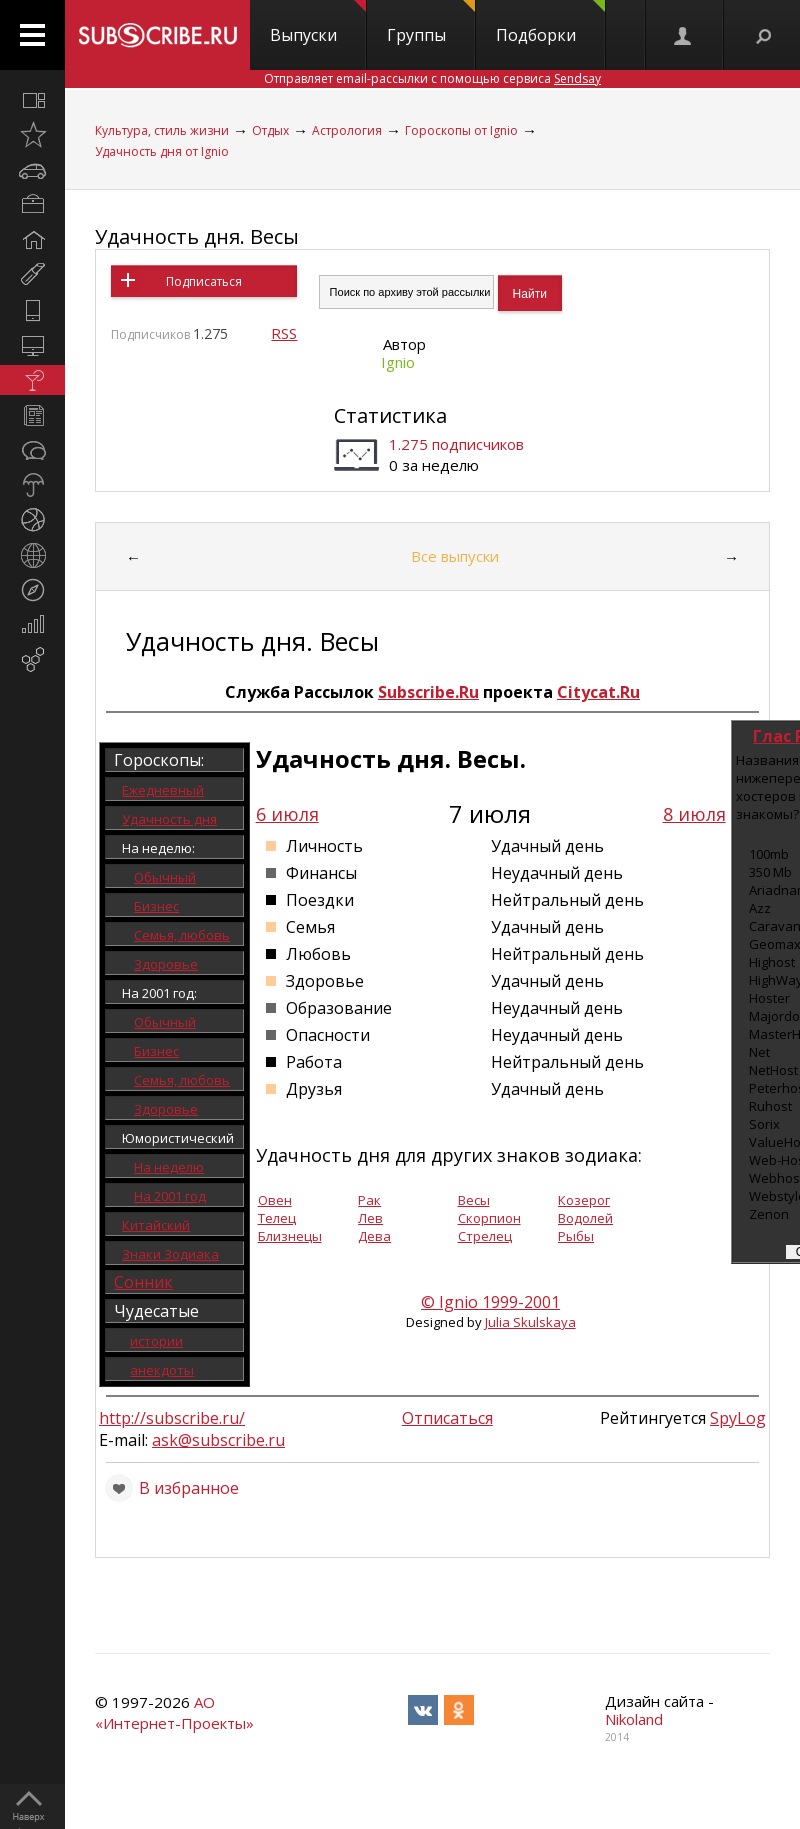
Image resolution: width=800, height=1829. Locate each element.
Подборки (550, 23)
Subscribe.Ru (428, 692)
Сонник (143, 1282)
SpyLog (738, 1418)
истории (156, 1341)
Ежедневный (163, 790)
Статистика (390, 415)
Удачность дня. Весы (197, 236)
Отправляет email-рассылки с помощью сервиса (432, 78)
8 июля (694, 814)
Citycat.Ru (598, 692)
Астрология (347, 130)
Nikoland (634, 1719)
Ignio (398, 362)
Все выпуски (455, 556)
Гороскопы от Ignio (461, 130)
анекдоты (162, 1370)
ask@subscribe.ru (218, 1440)
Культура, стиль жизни (162, 130)
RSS (284, 333)
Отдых (270, 130)
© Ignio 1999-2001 (490, 1302)
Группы (431, 23)
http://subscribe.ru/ (172, 1418)
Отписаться (447, 1418)
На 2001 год (170, 1196)
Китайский (156, 1225)
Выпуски (318, 23)
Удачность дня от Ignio (162, 151)
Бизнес (156, 906)
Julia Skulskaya (530, 1322)
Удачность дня (169, 819)
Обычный (165, 877)
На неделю (169, 1167)
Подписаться (204, 281)
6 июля (287, 814)
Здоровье (166, 964)
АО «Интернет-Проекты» (174, 1712)
